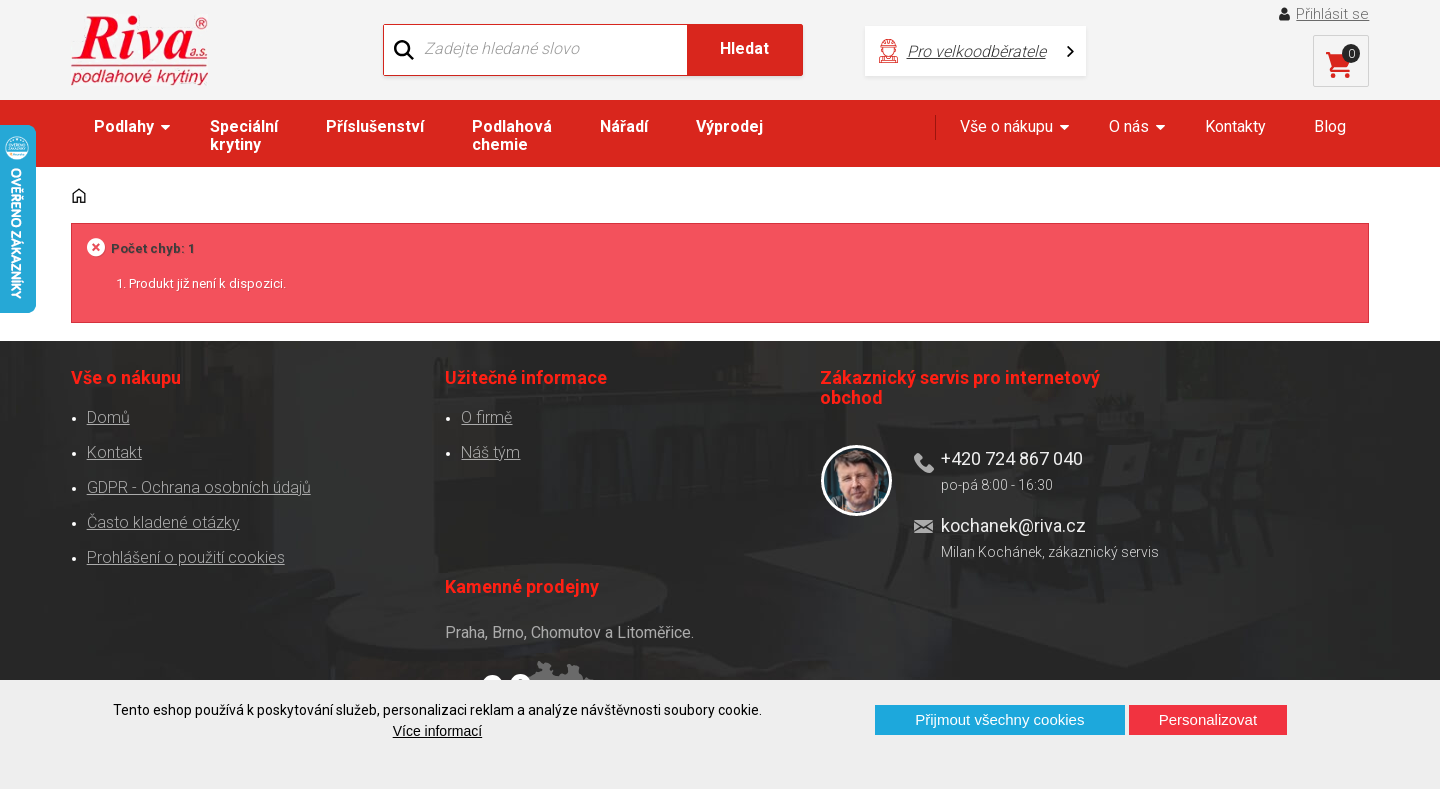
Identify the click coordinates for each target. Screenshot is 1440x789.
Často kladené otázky (162, 516)
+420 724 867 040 (916, 452)
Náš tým (448, 446)
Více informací (437, 731)
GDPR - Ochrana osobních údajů (198, 481)
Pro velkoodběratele (952, 50)
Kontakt (113, 446)
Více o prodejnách (1194, 646)
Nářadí (624, 126)
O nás (1129, 126)
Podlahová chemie (512, 135)
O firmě (444, 411)
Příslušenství (375, 126)
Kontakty (1235, 126)
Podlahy (124, 126)
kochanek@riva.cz (917, 518)
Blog (1330, 126)
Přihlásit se (1333, 14)
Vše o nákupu (1006, 126)
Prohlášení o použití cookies (185, 551)
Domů (107, 411)
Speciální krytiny (244, 135)
